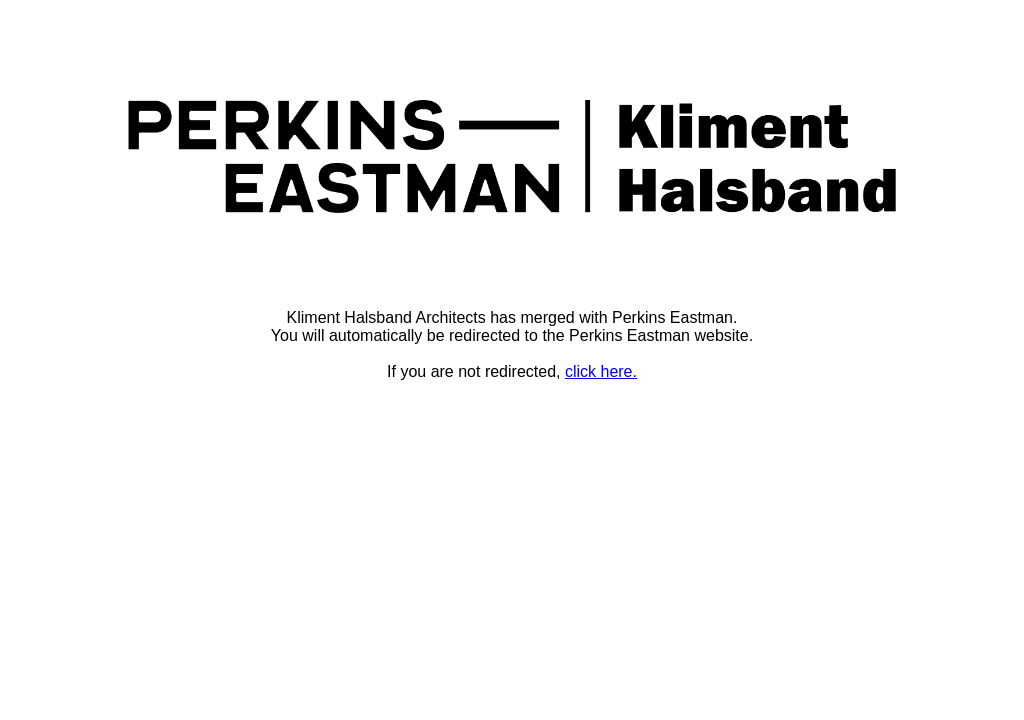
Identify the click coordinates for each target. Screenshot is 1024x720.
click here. (601, 371)
